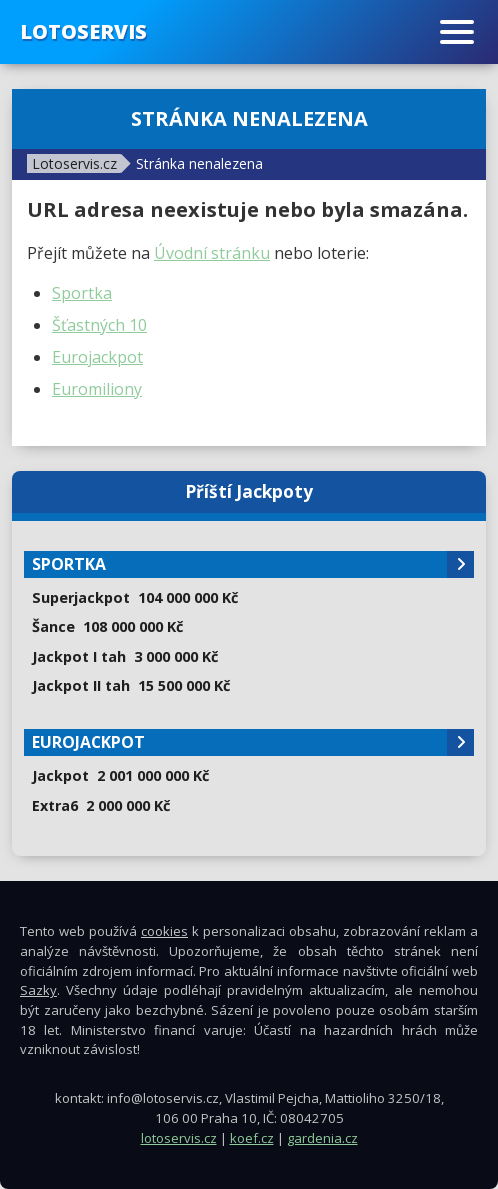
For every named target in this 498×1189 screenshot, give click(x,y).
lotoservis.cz (179, 1138)
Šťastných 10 (99, 325)
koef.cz (252, 1138)
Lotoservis (83, 31)
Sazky (38, 990)
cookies (164, 931)
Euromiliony (97, 389)
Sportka (82, 293)
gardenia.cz (322, 1138)
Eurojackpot (97, 357)
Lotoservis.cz (74, 163)
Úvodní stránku (212, 253)
